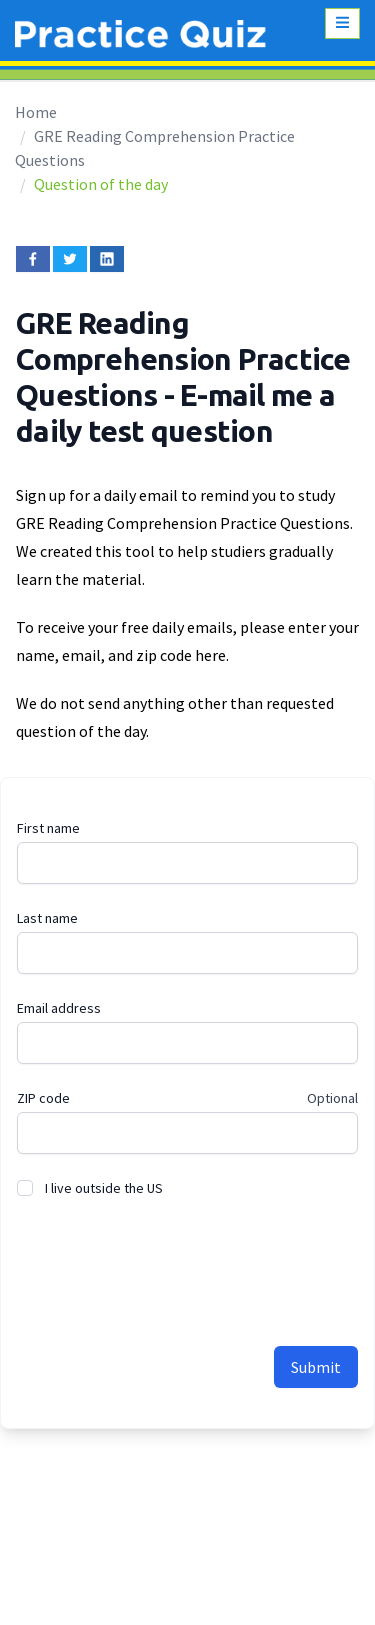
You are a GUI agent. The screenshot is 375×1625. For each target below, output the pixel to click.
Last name (47, 918)
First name (48, 828)
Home (36, 112)
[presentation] (169, 1261)
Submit (316, 1367)
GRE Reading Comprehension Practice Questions (183, 359)
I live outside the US (104, 1188)
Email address (59, 1008)
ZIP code (43, 1098)
